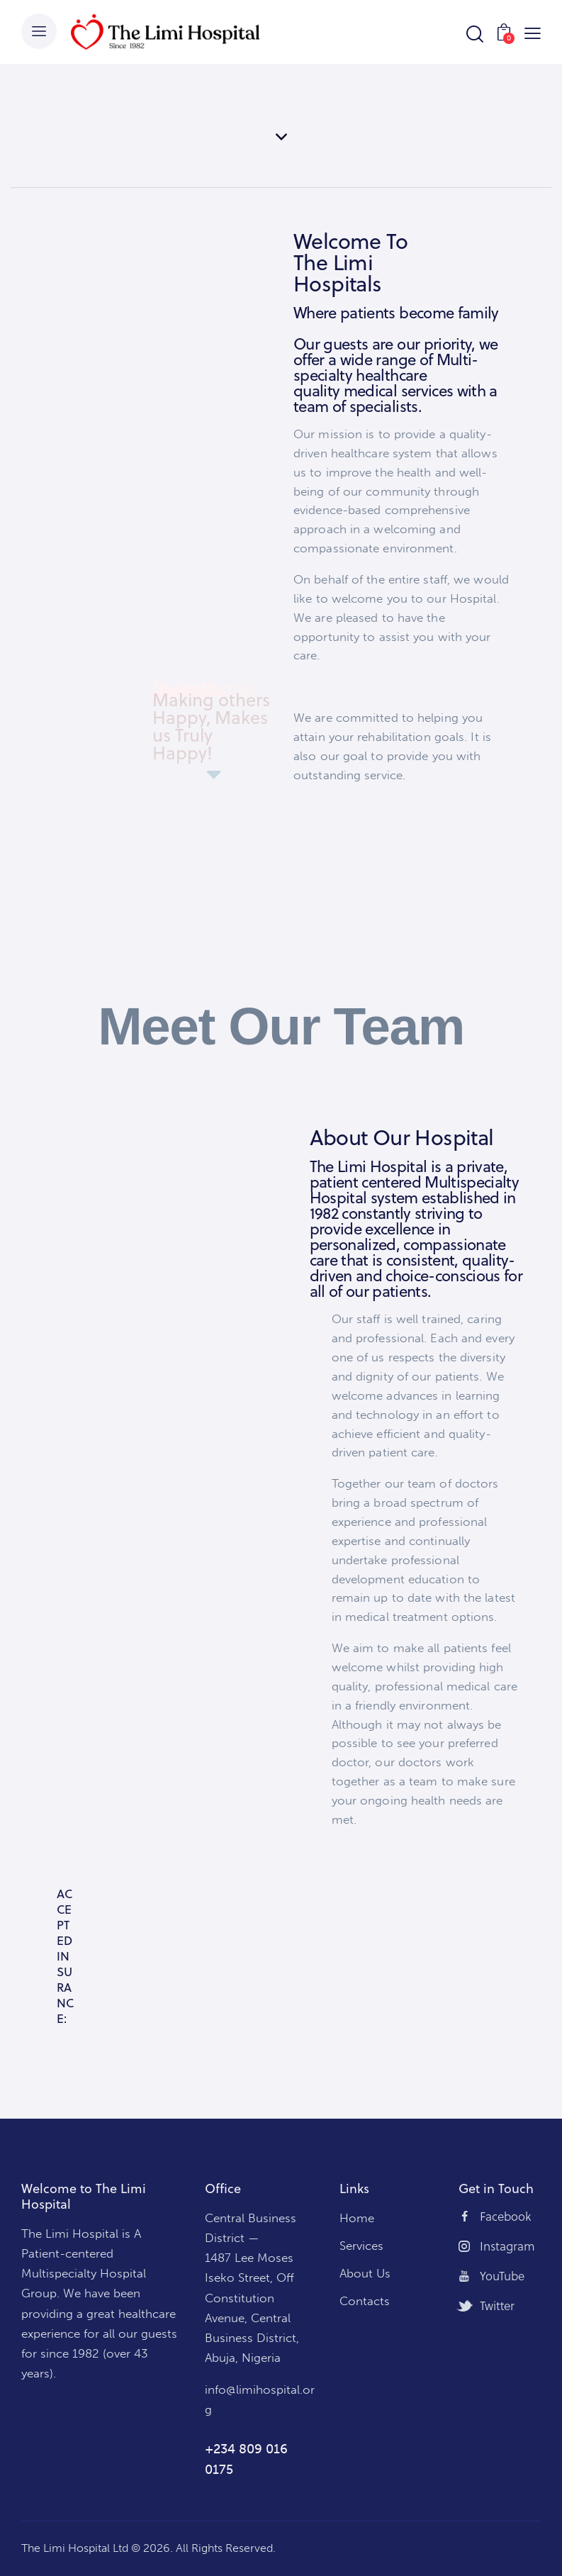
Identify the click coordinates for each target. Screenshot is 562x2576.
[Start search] (474, 34)
